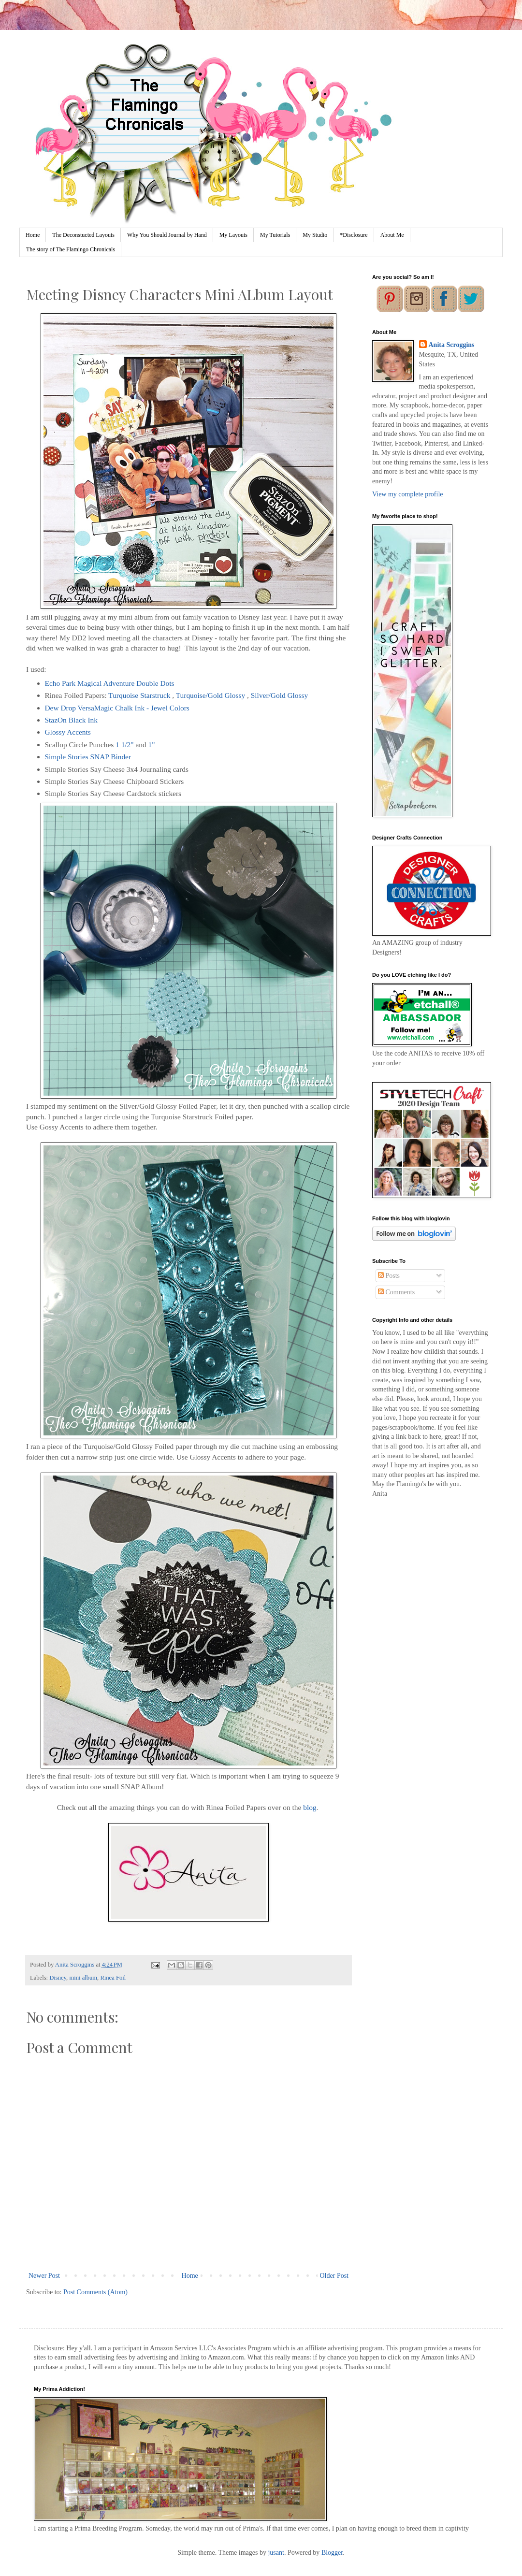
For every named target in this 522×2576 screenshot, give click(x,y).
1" (151, 744)
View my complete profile (407, 494)
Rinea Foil (113, 1977)
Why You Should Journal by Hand (167, 235)
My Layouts (233, 235)
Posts (389, 1275)
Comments (396, 1292)
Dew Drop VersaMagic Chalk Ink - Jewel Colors (117, 708)
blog (309, 1807)
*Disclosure (353, 235)
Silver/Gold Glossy (279, 695)
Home (33, 235)
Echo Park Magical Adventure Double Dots (109, 683)
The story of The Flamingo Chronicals (70, 249)
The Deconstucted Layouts (83, 235)
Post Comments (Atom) (95, 2292)
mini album (83, 1977)
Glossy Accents (69, 732)
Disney (57, 1977)
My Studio (315, 235)
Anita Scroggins (452, 344)
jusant (276, 2552)
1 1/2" (125, 744)
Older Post (334, 2275)
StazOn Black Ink (71, 720)
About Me (392, 235)
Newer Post (44, 2275)
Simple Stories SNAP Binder (89, 757)
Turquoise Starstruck (139, 695)
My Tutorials (275, 235)
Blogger (332, 2552)
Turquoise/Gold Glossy (211, 695)
